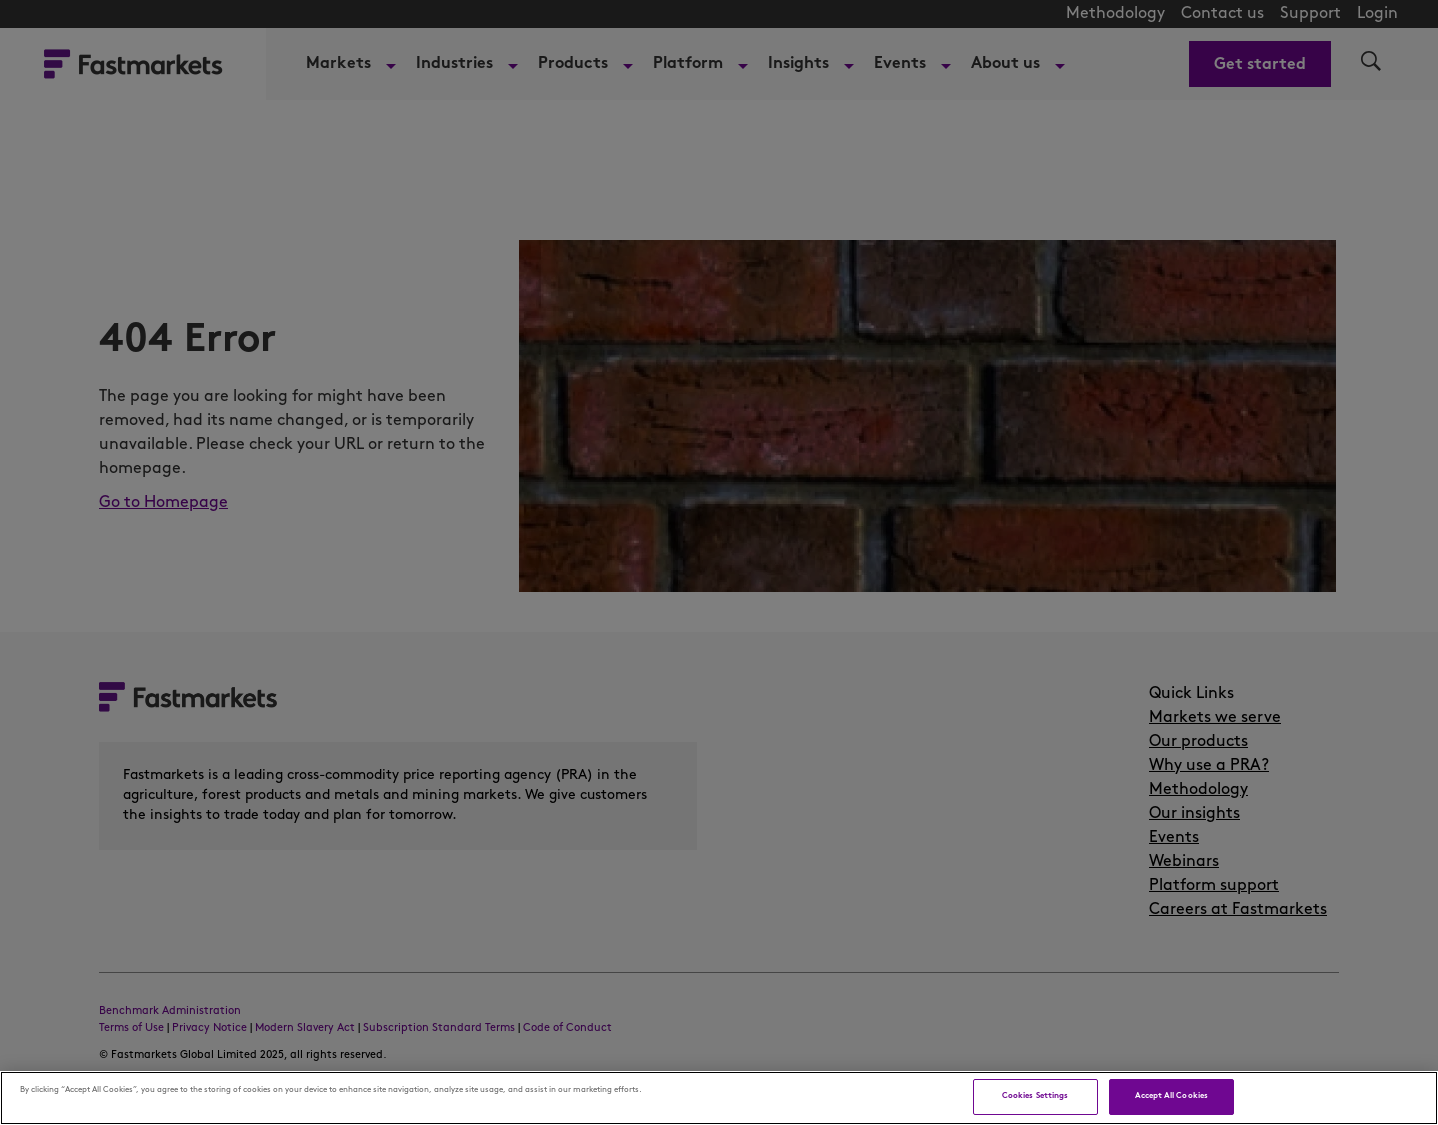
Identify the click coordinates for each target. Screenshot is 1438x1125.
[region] (719, 1098)
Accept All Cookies (1171, 1096)
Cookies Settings (1035, 1096)
